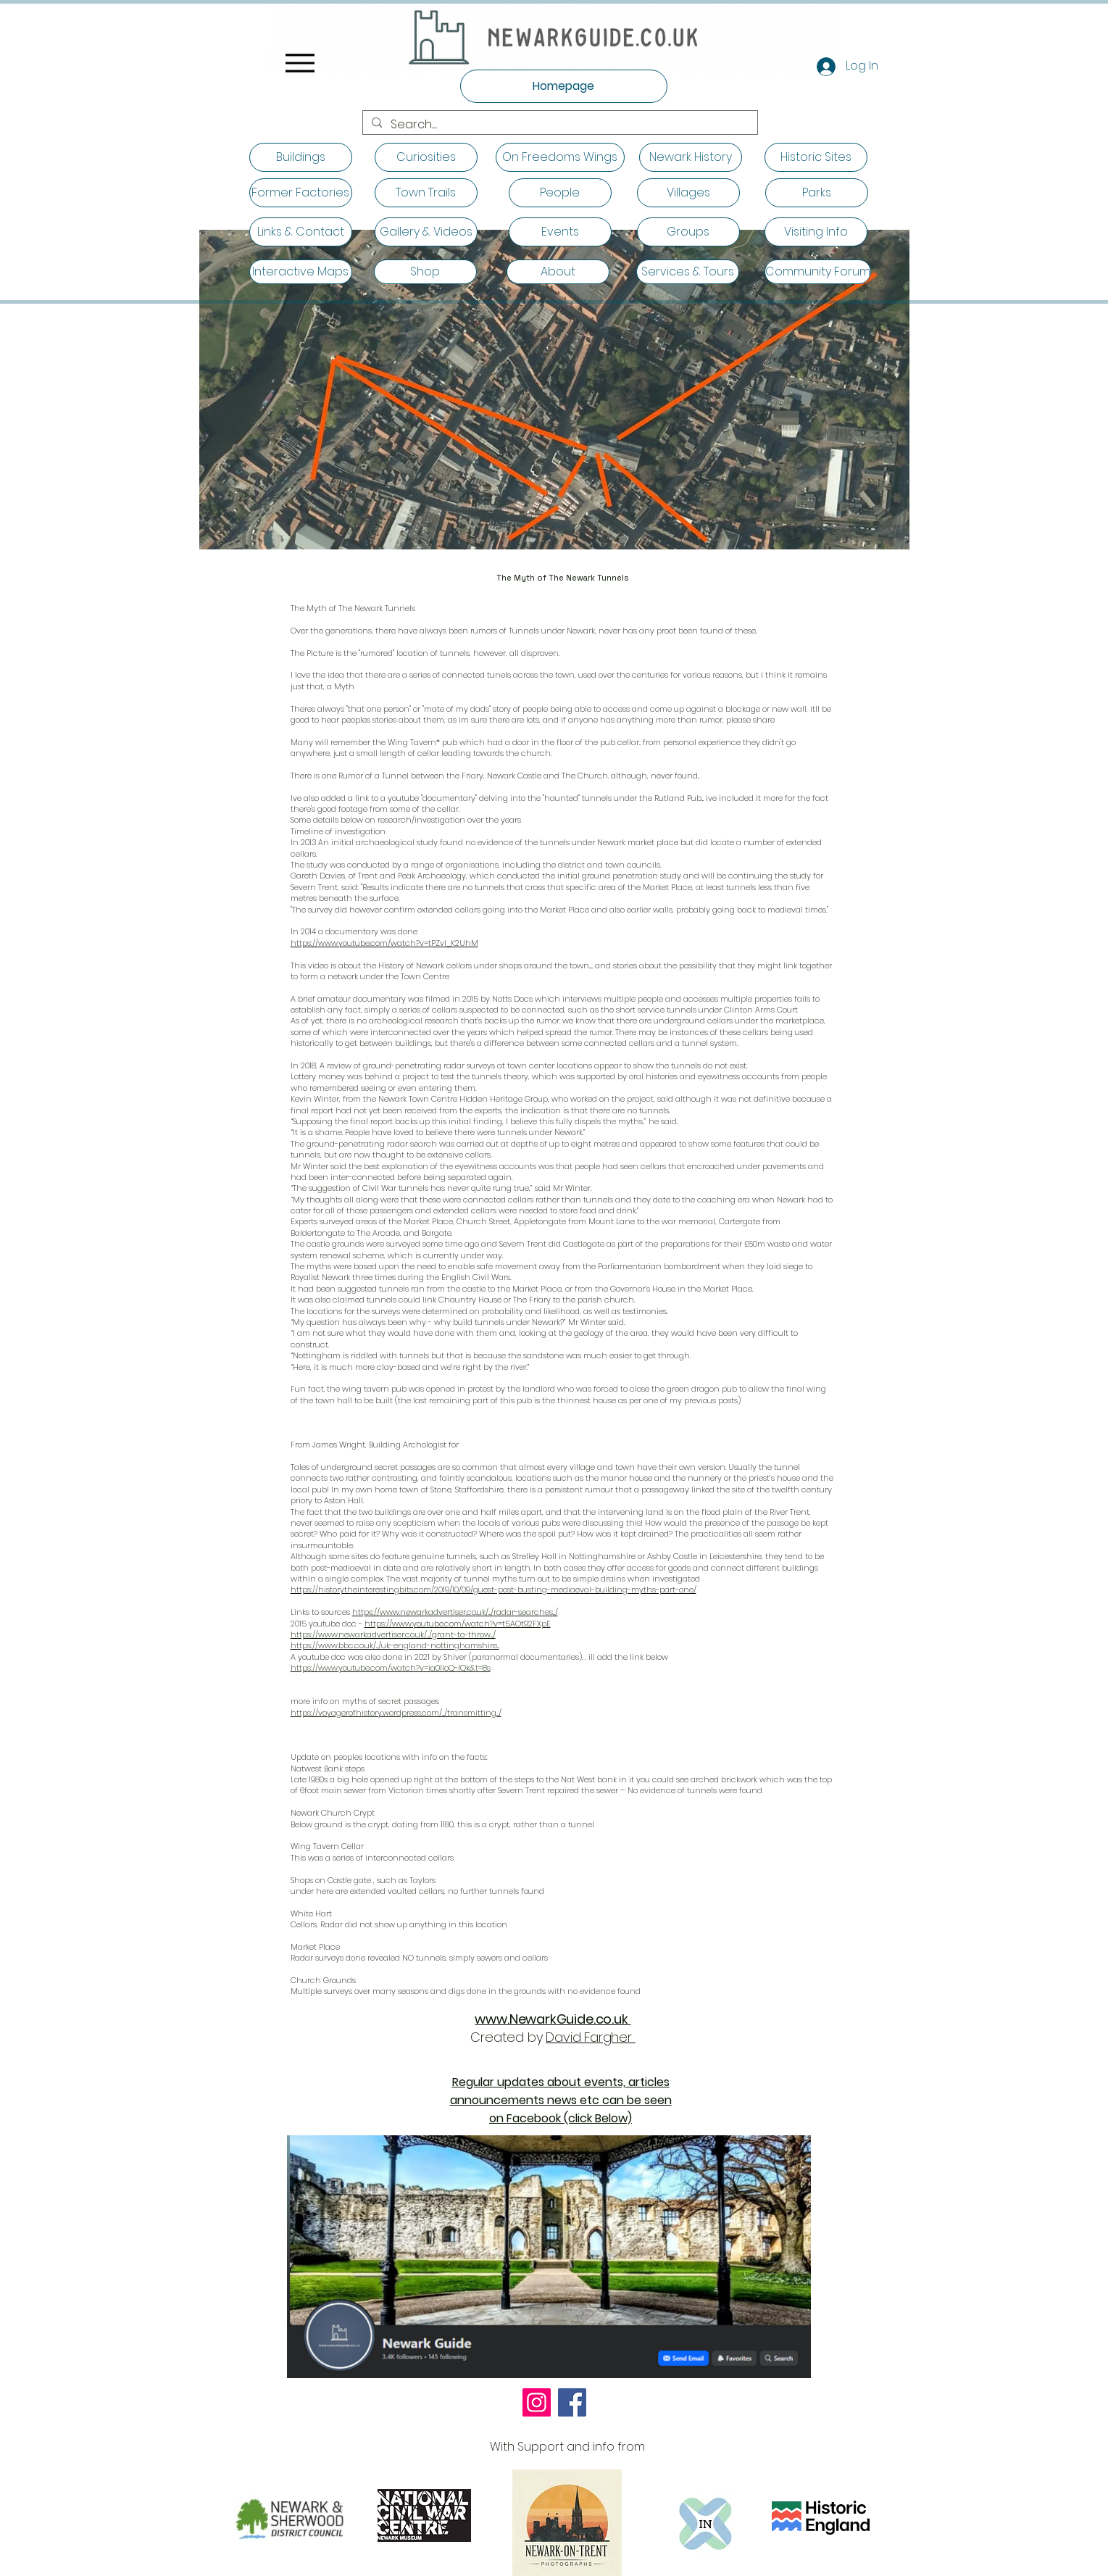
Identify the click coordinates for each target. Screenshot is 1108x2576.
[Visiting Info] (816, 231)
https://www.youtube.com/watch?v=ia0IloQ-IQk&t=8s (391, 1668)
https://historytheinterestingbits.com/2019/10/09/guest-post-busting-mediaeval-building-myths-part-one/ (493, 1589)
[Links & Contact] (300, 231)
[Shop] (425, 271)
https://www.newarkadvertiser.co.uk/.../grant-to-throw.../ (393, 1634)
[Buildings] (300, 157)
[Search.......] (559, 124)
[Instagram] (536, 2402)
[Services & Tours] (687, 271)
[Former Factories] (300, 192)
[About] (558, 271)
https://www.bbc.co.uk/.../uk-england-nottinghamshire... (395, 1645)
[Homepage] (563, 86)
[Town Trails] (426, 192)
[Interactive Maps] (300, 271)
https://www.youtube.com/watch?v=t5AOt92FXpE (458, 1623)
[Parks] (816, 192)
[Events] (560, 231)
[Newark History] (690, 157)
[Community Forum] (818, 271)
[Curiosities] (426, 157)
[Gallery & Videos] (426, 231)
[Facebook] (572, 2402)
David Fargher (590, 2037)
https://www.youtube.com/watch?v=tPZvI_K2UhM (384, 943)
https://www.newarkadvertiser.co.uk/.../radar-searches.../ (455, 1612)
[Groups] (688, 231)
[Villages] (688, 192)
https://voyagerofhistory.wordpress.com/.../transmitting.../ (396, 1713)
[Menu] (300, 62)
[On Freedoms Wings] (560, 157)
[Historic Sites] (816, 157)
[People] (560, 192)
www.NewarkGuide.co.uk (551, 2019)
